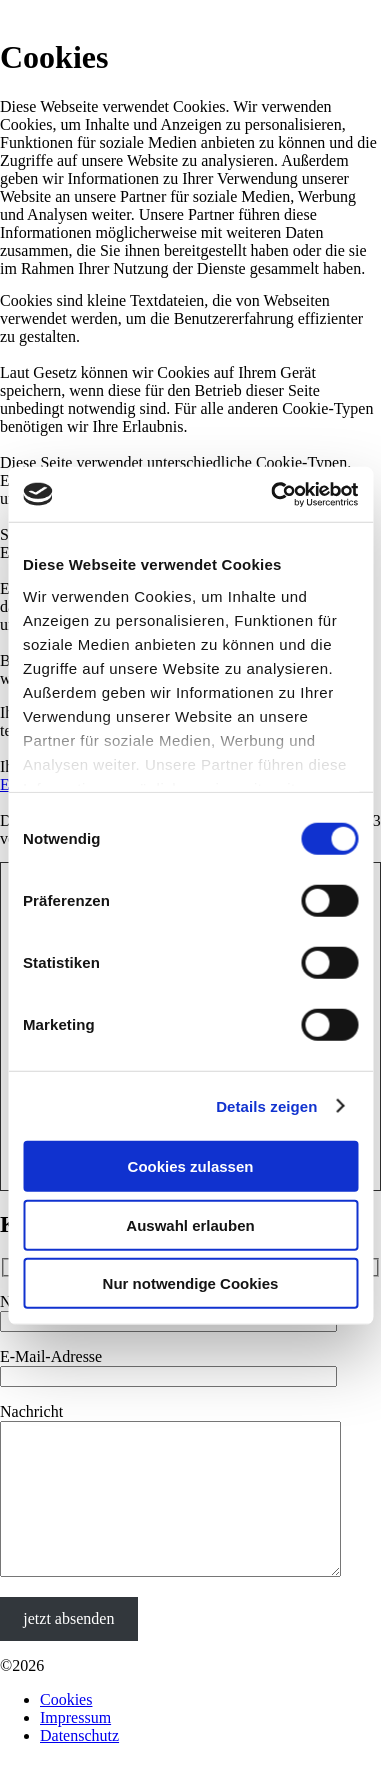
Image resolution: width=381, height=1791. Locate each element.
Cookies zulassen (191, 1166)
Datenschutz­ (79, 1765)
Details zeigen (266, 1105)
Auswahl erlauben (190, 1224)
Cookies (66, 1729)
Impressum (75, 1747)
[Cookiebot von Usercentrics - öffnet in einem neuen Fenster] (272, 494)
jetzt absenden (68, 1648)
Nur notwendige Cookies (191, 1283)
